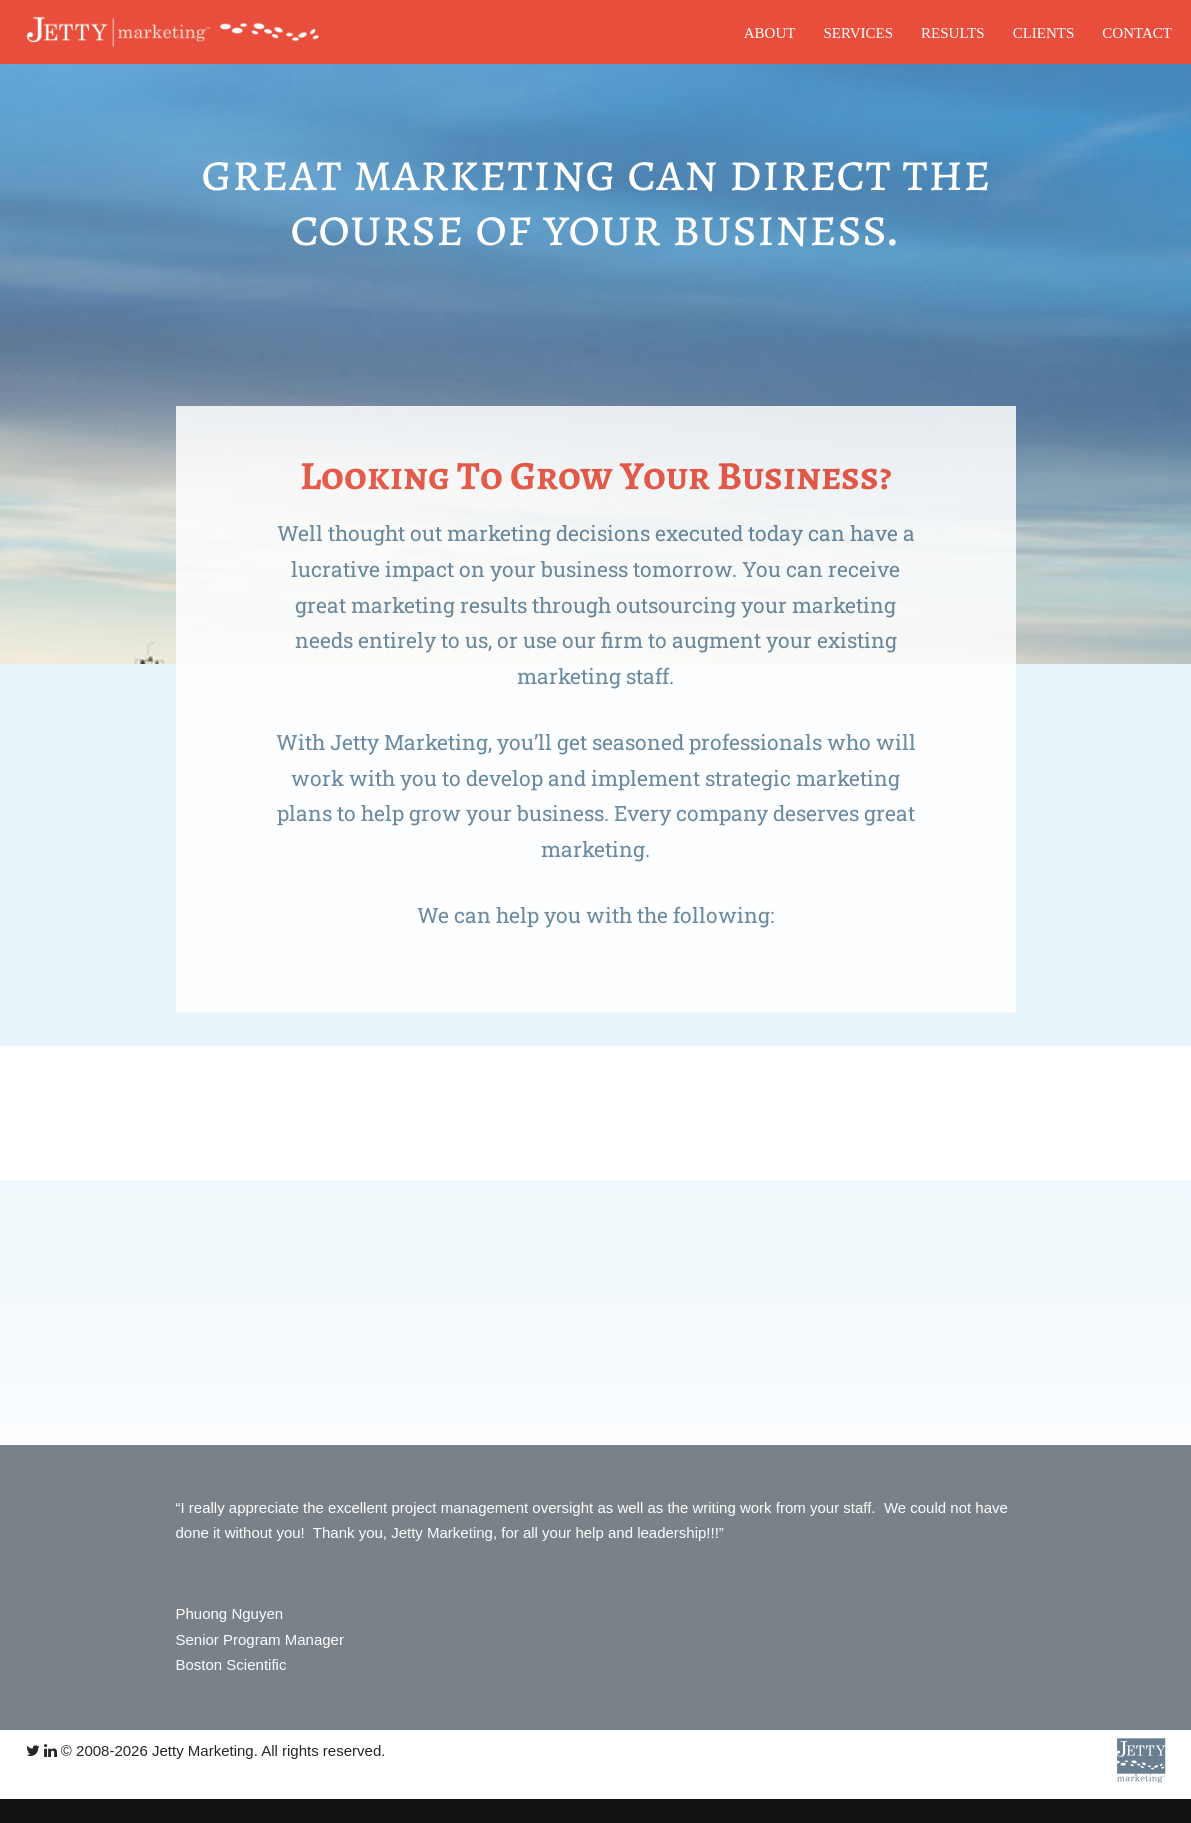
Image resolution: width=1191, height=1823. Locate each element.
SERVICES (858, 33)
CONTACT (1137, 33)
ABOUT (770, 33)
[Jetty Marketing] (169, 32)
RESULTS (953, 33)
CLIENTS (1044, 33)
